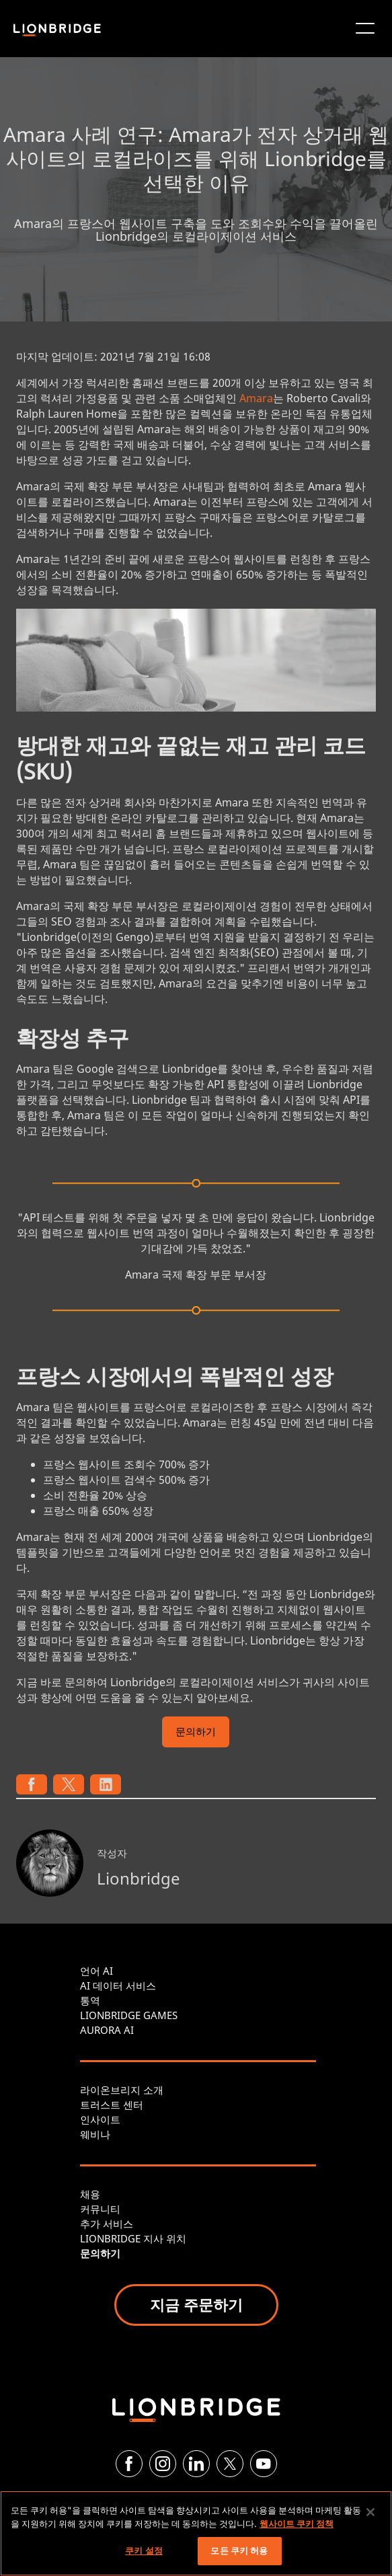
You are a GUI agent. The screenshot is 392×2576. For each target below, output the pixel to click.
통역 (90, 2000)
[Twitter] (230, 2463)
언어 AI (96, 1970)
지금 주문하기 (196, 2304)
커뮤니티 (100, 2208)
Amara (256, 398)
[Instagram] (162, 2463)
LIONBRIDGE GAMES (129, 2015)
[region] (196, 2533)
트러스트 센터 (111, 2104)
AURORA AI (107, 2030)
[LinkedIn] (196, 2463)
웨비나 (95, 2134)
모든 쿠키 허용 (239, 2550)
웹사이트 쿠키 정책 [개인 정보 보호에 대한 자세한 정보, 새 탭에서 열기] (297, 2523)
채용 (90, 2194)
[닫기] (370, 2512)
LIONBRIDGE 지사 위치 (133, 2238)
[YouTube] (263, 2463)
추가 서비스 (106, 2223)
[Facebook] (129, 2463)
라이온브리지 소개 (121, 2089)
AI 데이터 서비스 (118, 1985)
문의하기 (195, 1733)
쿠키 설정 (144, 2550)
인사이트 (100, 2119)
